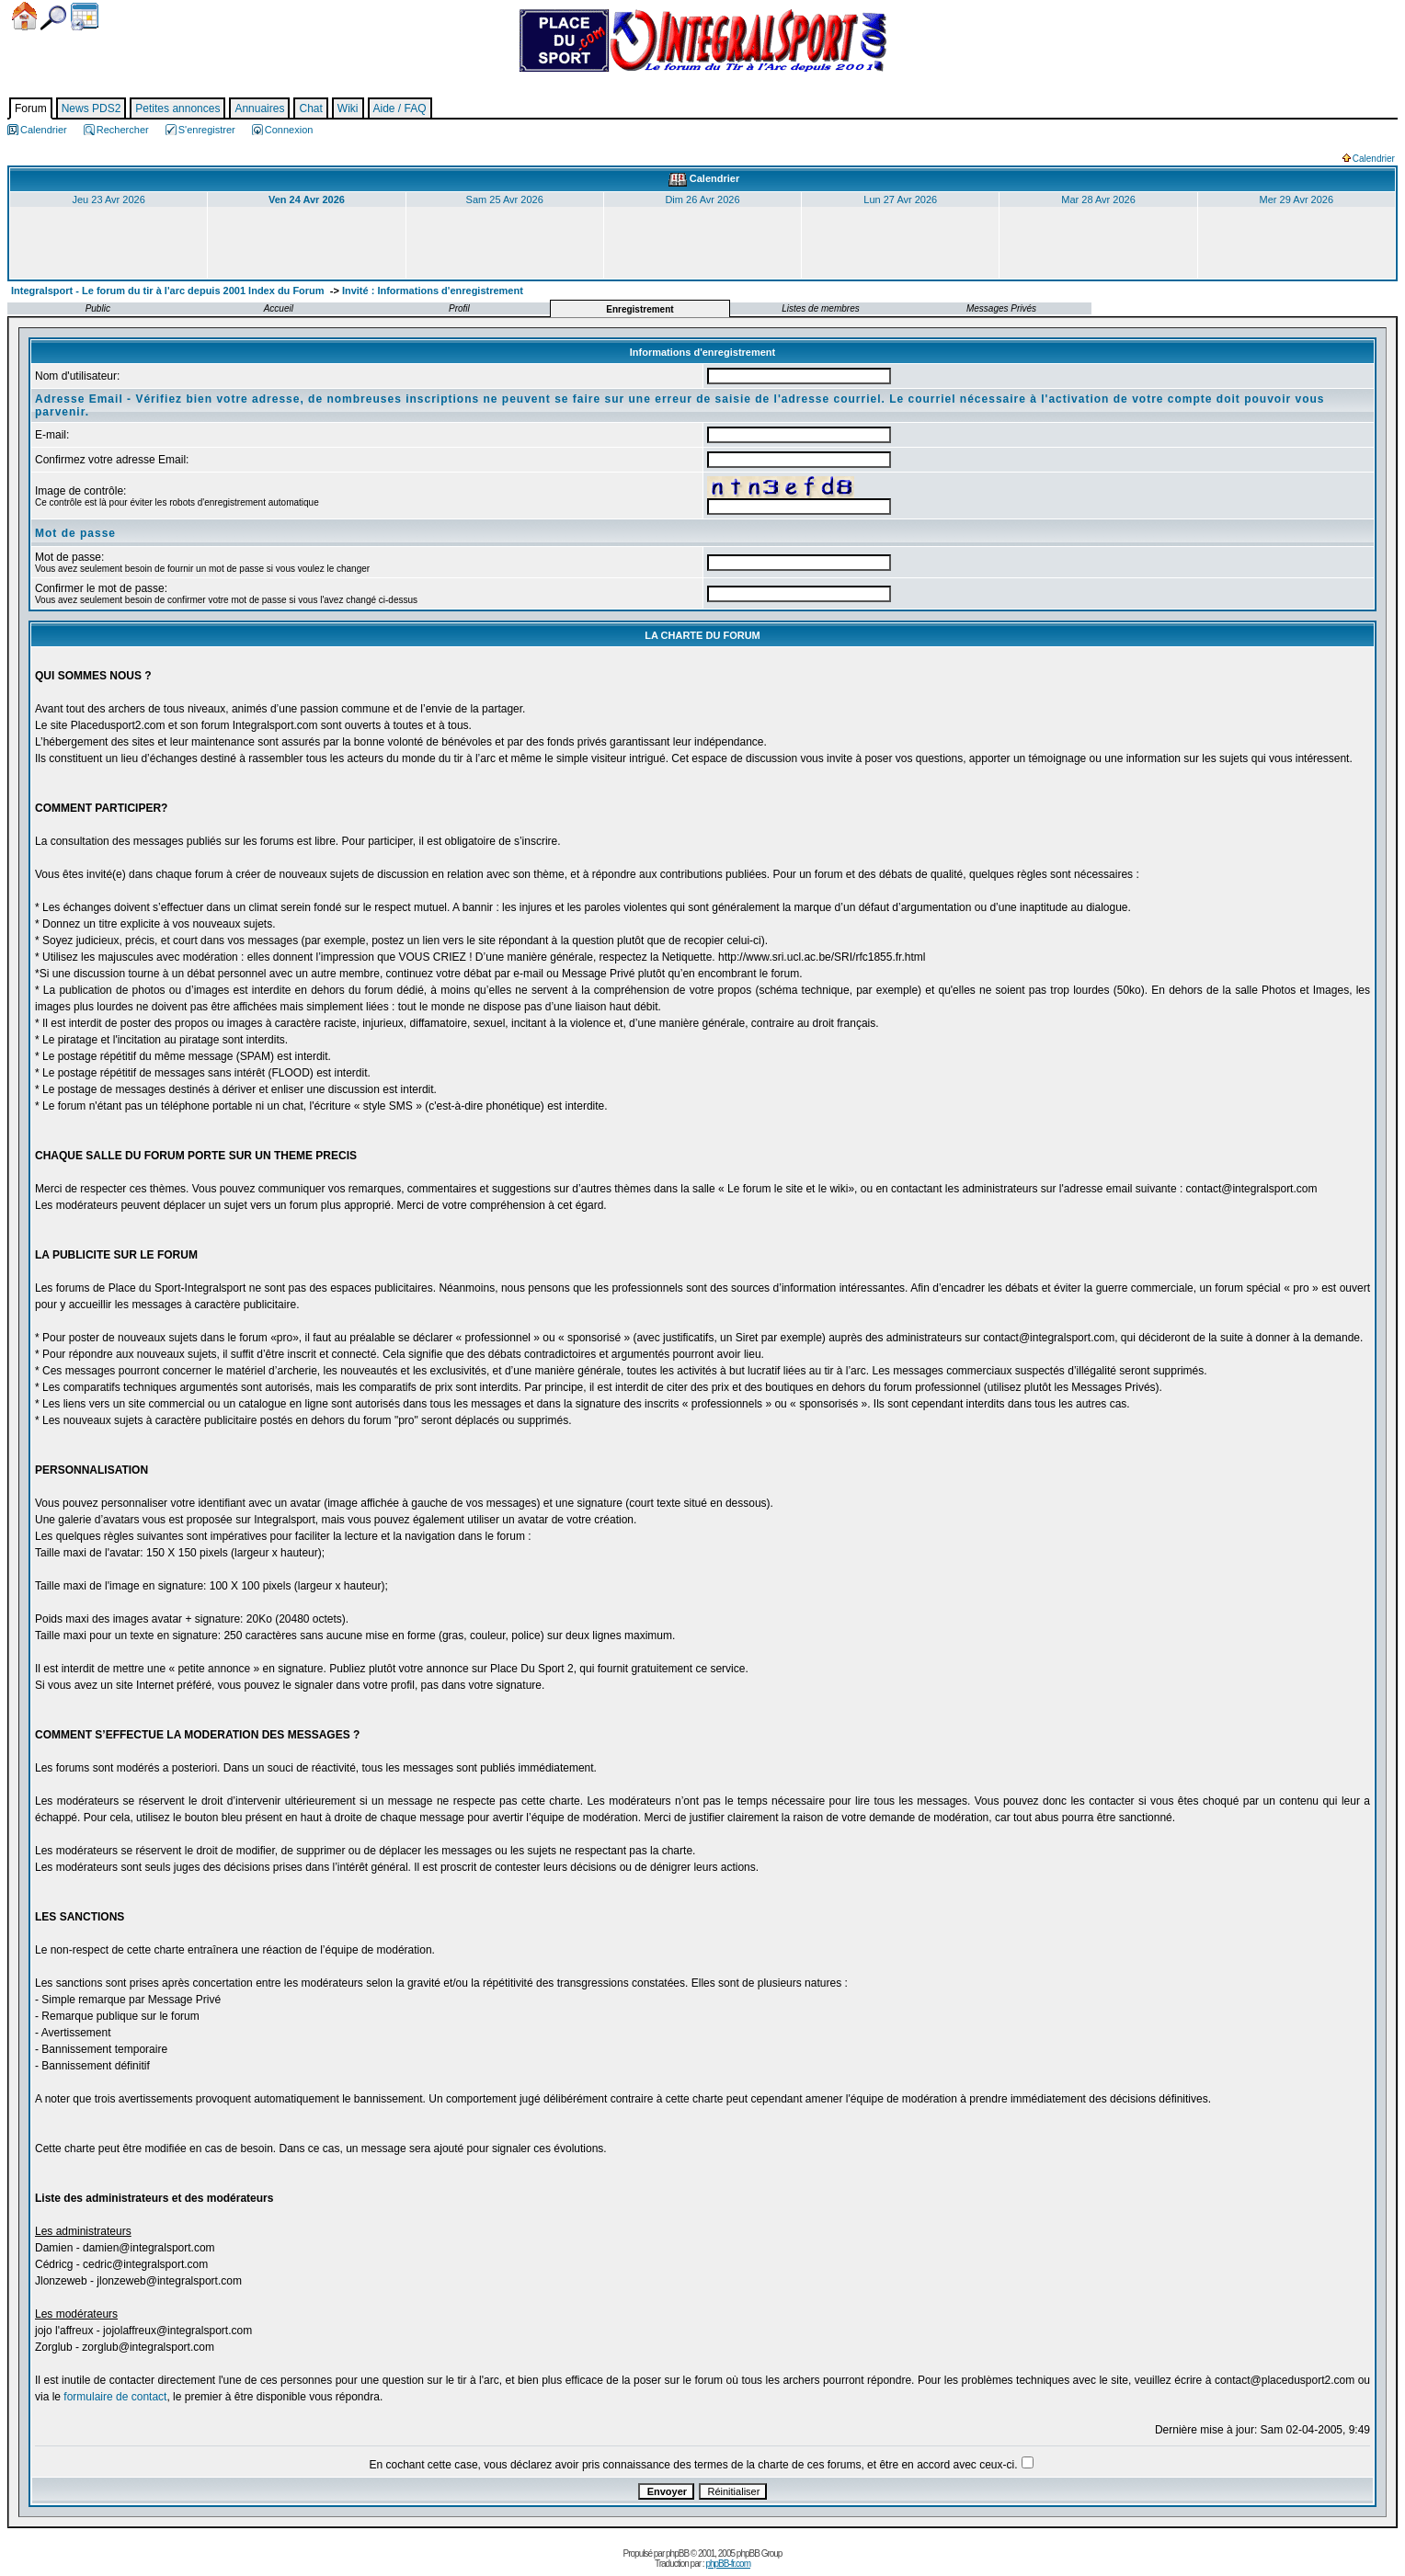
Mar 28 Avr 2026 (1098, 199)
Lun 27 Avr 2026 (900, 199)
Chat (310, 108)
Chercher (53, 18)
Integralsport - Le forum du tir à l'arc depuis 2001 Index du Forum (168, 290)
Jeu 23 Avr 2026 (108, 199)
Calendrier (84, 16)
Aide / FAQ (400, 108)
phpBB (677, 2553)
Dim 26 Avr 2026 (702, 199)
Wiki (348, 108)
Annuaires (259, 108)
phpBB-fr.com (727, 2564)
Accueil (24, 16)
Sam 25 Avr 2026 (504, 199)
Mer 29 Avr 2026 (1297, 199)
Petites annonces (177, 108)
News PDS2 (91, 108)
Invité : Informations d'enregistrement (432, 290)
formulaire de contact (114, 2396)
